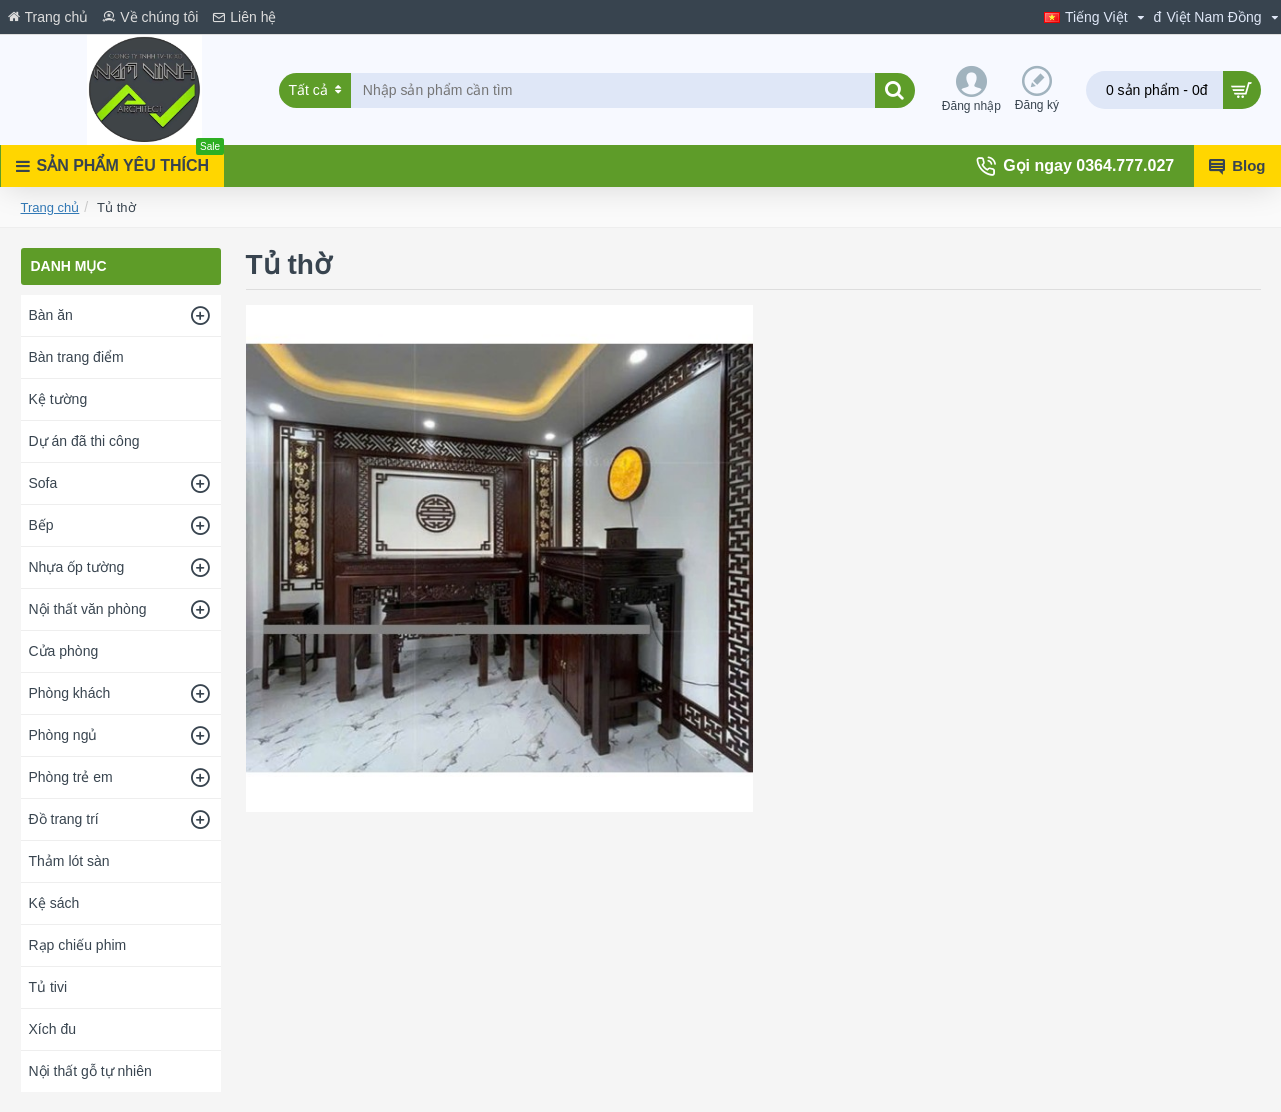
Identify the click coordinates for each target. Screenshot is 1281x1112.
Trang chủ (50, 207)
